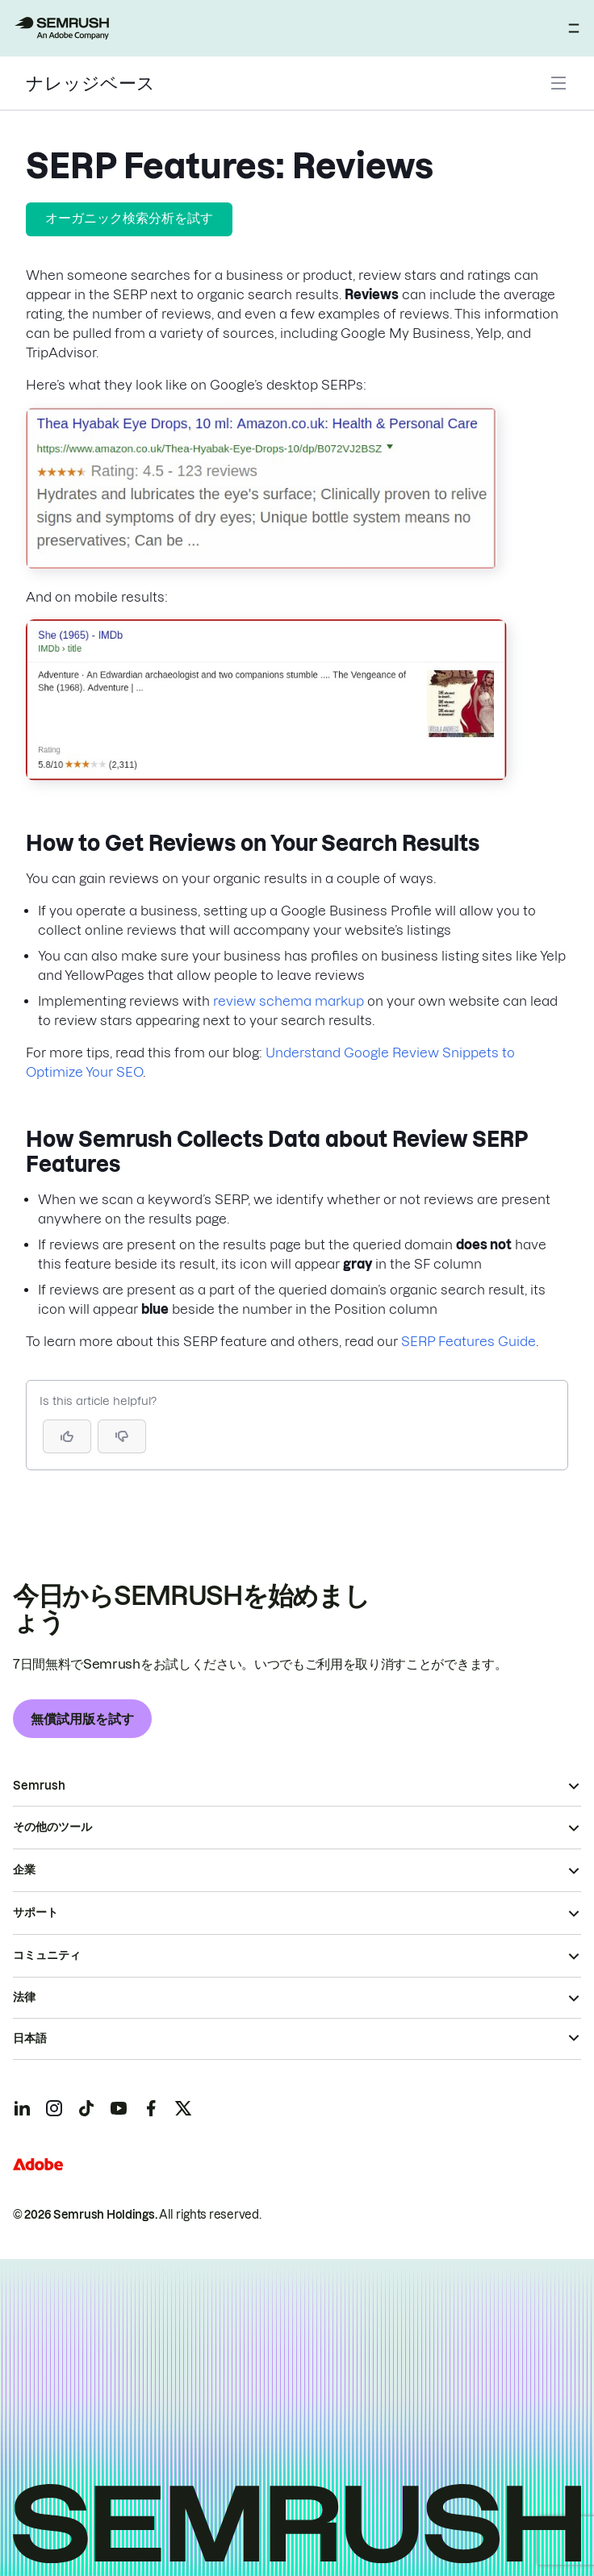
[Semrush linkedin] (22, 2108)
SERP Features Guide (468, 1341)
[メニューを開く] (574, 28)
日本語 (30, 2038)
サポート (35, 1912)
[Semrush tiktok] (86, 2108)
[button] (122, 1436)
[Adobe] (38, 2164)
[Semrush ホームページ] (61, 28)
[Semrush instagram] (54, 2108)
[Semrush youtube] (118, 2108)
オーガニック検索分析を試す (129, 218)
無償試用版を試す (82, 1718)
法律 (24, 1996)
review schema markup (288, 1001)
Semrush (39, 1785)
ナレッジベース (90, 83)
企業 (24, 1869)
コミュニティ (47, 1955)
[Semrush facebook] (151, 2108)
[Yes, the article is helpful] (67, 1436)
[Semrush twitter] (183, 2108)
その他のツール (52, 1826)
